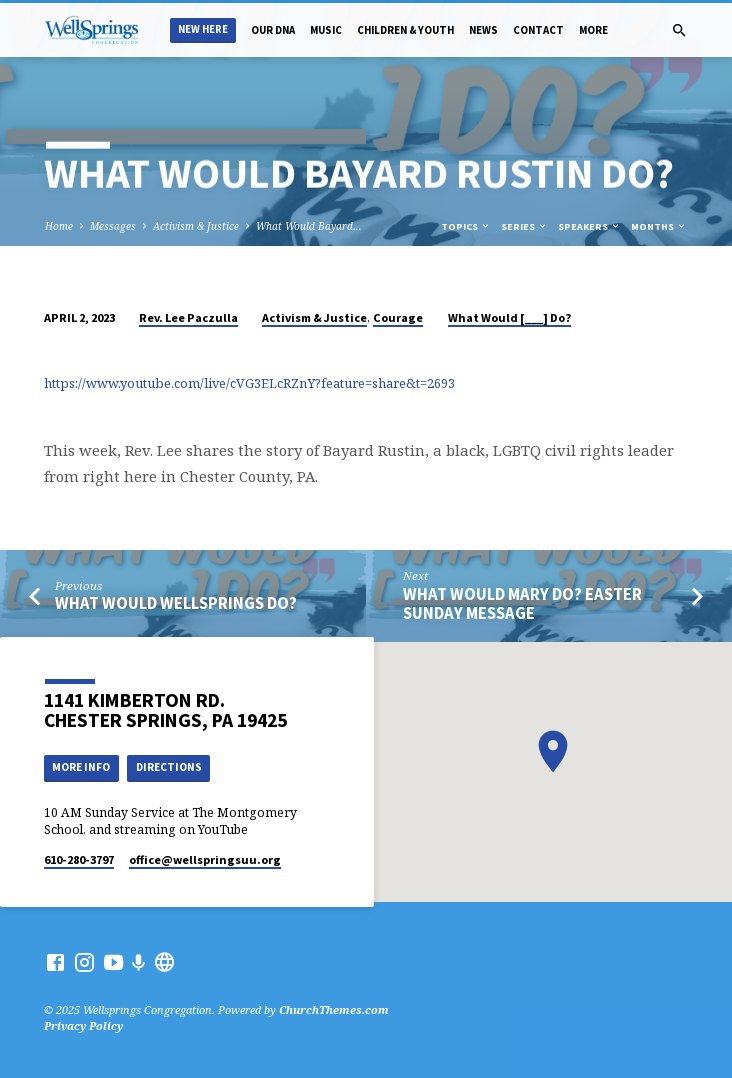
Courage (398, 317)
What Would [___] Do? (509, 317)
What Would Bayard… (309, 226)
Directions (169, 767)
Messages (113, 226)
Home (59, 226)
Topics (466, 226)
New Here (203, 29)
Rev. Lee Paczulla (188, 317)
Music (326, 30)
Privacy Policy (83, 1025)
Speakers (589, 226)
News (483, 30)
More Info (81, 767)
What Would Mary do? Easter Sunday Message (522, 604)
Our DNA (273, 30)
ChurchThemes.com (334, 1009)
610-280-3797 (79, 859)
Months (659, 226)
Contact (538, 30)
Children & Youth (405, 30)
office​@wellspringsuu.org (205, 859)
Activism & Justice (196, 226)
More (593, 30)
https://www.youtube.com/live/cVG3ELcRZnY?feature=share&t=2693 (249, 383)
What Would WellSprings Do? (176, 603)
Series (524, 226)
